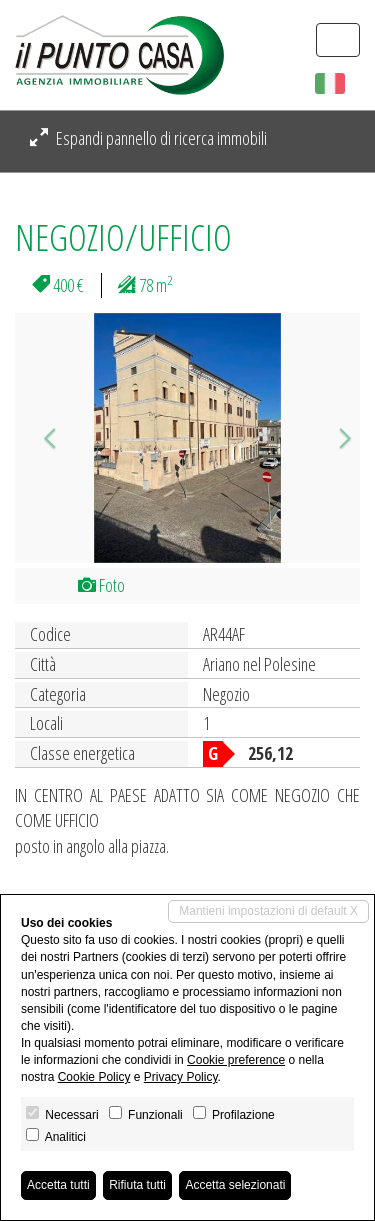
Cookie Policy (94, 1077)
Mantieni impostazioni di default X (268, 911)
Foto (101, 585)
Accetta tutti (58, 1185)
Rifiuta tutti (137, 1185)
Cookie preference (236, 1060)
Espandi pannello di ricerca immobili (148, 138)
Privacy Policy (181, 1077)
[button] (41, 438)
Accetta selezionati (235, 1185)
